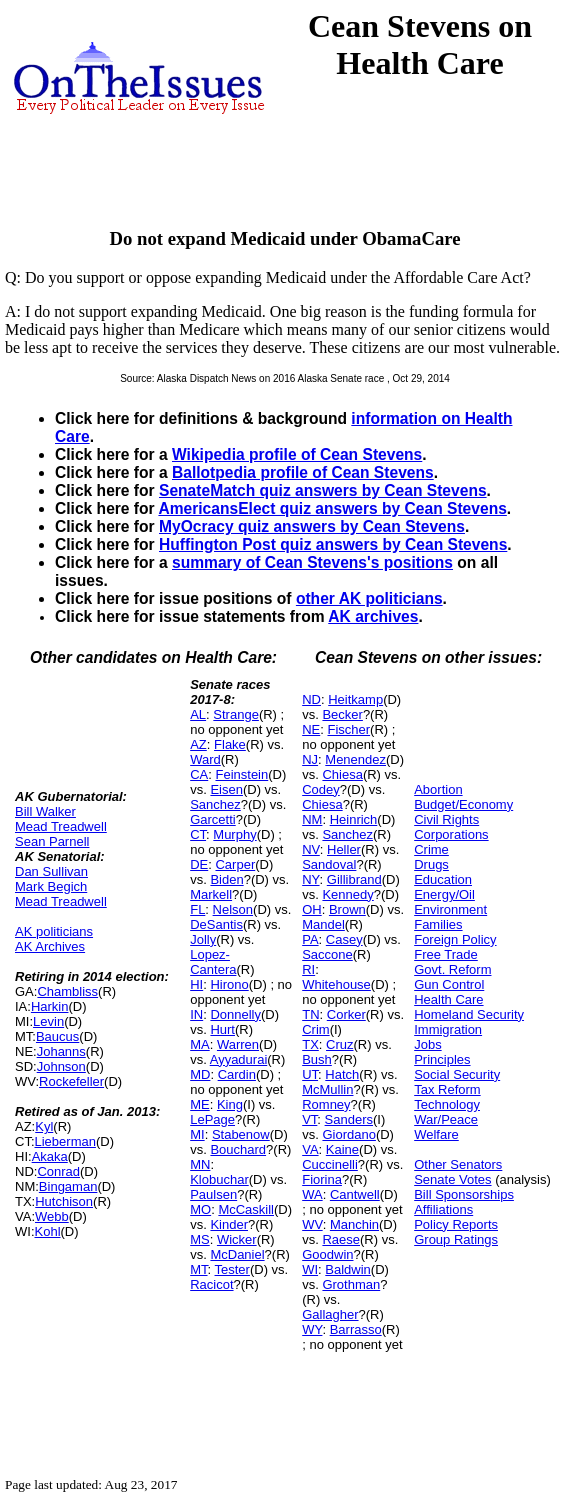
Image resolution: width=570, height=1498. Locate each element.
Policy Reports (456, 1224)
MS (200, 1239)
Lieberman (65, 1141)
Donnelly (235, 1014)
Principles (442, 1059)
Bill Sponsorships (464, 1194)
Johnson (61, 1066)
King (230, 1104)
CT (198, 834)
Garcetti (213, 819)
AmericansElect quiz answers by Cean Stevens (332, 508)
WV (312, 1224)
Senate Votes (452, 1179)
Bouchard (238, 1149)
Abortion (438, 789)
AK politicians (54, 931)
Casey (344, 939)
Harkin (50, 1006)
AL (198, 714)
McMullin (327, 1089)
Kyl (44, 1126)
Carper (235, 864)
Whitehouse (336, 984)
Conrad (58, 1171)
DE (199, 864)
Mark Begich (51, 886)
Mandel (323, 924)
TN (310, 1014)
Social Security (457, 1074)
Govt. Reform (452, 969)
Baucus (57, 1036)
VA (310, 1149)
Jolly (203, 939)
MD (200, 1074)
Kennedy (347, 894)
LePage (212, 1119)
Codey (321, 789)
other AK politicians (369, 598)
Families (438, 924)
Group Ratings (456, 1239)
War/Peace (446, 1119)
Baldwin (348, 1269)
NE (311, 729)
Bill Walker (45, 811)
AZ (198, 744)
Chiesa (342, 774)
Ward (205, 759)
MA (200, 1044)
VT (309, 1119)
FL (197, 909)
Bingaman (68, 1186)
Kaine (342, 1149)
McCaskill (246, 1209)
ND (311, 699)
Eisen (226, 789)
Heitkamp (355, 699)
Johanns (61, 1051)
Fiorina (322, 1179)
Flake (230, 744)
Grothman (351, 1284)
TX (310, 1044)
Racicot (211, 1284)
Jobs (427, 1044)
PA (310, 939)
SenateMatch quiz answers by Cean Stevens (323, 490)
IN (196, 1014)
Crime (431, 849)
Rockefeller (71, 1081)
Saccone (327, 954)
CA (199, 774)
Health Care (448, 999)
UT (310, 1074)
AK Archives (50, 946)
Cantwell (355, 1194)
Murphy (234, 834)
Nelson (233, 909)
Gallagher (330, 1314)
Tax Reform (447, 1089)
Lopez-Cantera (213, 962)
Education (443, 879)
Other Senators (458, 1164)
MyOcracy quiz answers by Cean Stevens (312, 526)
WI (310, 1269)
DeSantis (216, 924)
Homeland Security (469, 1014)
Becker (342, 714)
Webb (52, 1216)
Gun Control (449, 984)
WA (312, 1194)
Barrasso (356, 1329)
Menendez (355, 759)
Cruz (339, 1044)
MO (200, 1209)
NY (310, 879)
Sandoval (329, 864)
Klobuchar (219, 1179)
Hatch (342, 1074)
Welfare (436, 1134)
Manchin (354, 1224)
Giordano (348, 1134)
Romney (326, 1104)
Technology (447, 1104)
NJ (310, 759)
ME (200, 1104)
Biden (226, 879)
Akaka (50, 1156)
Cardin (237, 1074)
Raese (341, 1239)
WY (312, 1329)
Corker (346, 1014)
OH (312, 909)
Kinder (229, 1224)
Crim (315, 1029)
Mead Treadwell (61, 826)
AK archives (373, 616)
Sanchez (215, 804)
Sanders (349, 1119)
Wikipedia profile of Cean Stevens (297, 454)
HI (196, 984)
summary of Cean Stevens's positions (312, 562)
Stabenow (241, 1134)
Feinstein (241, 774)
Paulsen (213, 1194)
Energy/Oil (444, 894)
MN (200, 1164)
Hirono (229, 984)
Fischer (348, 729)
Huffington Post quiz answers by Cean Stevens (333, 544)
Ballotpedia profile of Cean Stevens (303, 472)
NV (311, 849)
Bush (317, 1059)
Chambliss (67, 991)
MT (198, 1269)
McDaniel (237, 1254)
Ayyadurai (239, 1059)
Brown (347, 909)
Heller (344, 849)
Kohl (48, 1231)
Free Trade (446, 954)
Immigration (448, 1029)
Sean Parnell (52, 841)
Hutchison (64, 1201)
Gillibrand (354, 879)
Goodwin (327, 1254)
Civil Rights (446, 819)
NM (312, 819)
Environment (450, 909)
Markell (211, 894)
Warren (238, 1044)
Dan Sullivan (51, 871)
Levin (48, 1021)
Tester (232, 1269)
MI (197, 1134)
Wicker (237, 1239)
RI (308, 969)
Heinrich (354, 819)
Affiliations (443, 1209)
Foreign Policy (455, 939)
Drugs (431, 864)
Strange (236, 714)
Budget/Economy (463, 804)
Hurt (222, 1029)
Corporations (451, 834)
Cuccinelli (330, 1164)
